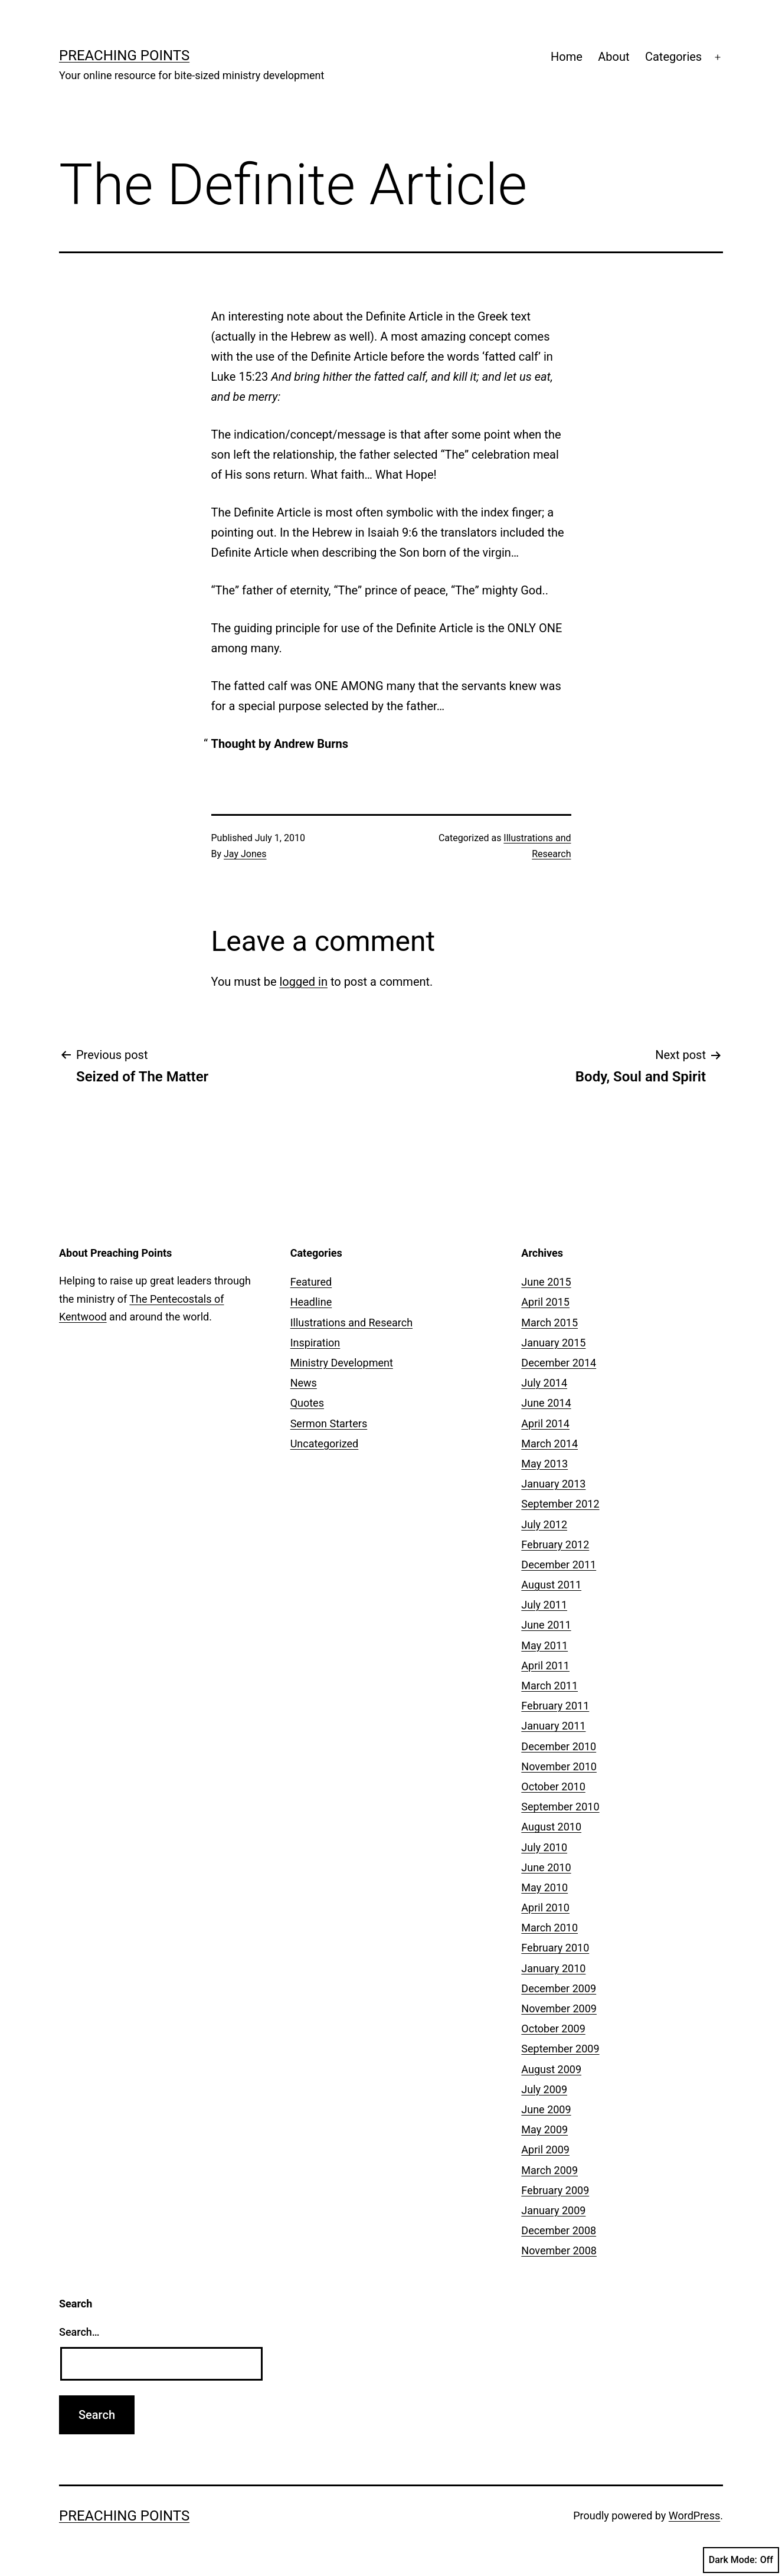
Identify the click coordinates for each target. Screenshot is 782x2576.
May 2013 (544, 1463)
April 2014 (545, 1423)
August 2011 (551, 1584)
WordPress (694, 2515)
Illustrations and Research (351, 1322)
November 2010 (559, 1766)
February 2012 (555, 1544)
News (303, 1383)
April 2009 (545, 2149)
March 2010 (549, 1927)
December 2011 (558, 1564)
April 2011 (545, 1665)
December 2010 (558, 1746)
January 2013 (553, 1483)
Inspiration (315, 1342)
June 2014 (546, 1403)
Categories (673, 57)
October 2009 (553, 2028)
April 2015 (545, 1302)
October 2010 (553, 1786)
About (613, 57)
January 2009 (553, 2210)
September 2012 (560, 1504)
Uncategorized (324, 1443)
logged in (303, 982)
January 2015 (553, 1342)
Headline (311, 1302)
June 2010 (546, 1867)
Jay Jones (245, 853)
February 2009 (555, 2190)
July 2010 (544, 1847)
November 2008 (559, 2250)
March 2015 (549, 1322)
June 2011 (546, 1625)
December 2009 (558, 1988)
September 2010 (560, 1806)
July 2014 (544, 1383)
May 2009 (544, 2129)
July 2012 (544, 1524)
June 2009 (546, 2109)
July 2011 (544, 1604)
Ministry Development (341, 1362)
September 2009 (560, 2048)
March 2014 (549, 1443)
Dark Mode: (741, 2560)
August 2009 (551, 2069)
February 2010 (555, 1947)
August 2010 (551, 1826)
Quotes (307, 1403)
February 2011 (555, 1705)
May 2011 (544, 1645)
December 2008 (558, 2230)
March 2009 (549, 2170)
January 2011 (553, 1725)
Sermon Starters (329, 1423)
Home (567, 57)
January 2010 (553, 1968)
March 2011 (549, 1685)
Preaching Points (124, 55)
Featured (311, 1282)
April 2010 (545, 1907)
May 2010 (544, 1887)
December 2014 (558, 1362)
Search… (79, 2332)
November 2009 (559, 2008)
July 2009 (544, 2089)
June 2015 (546, 1282)
